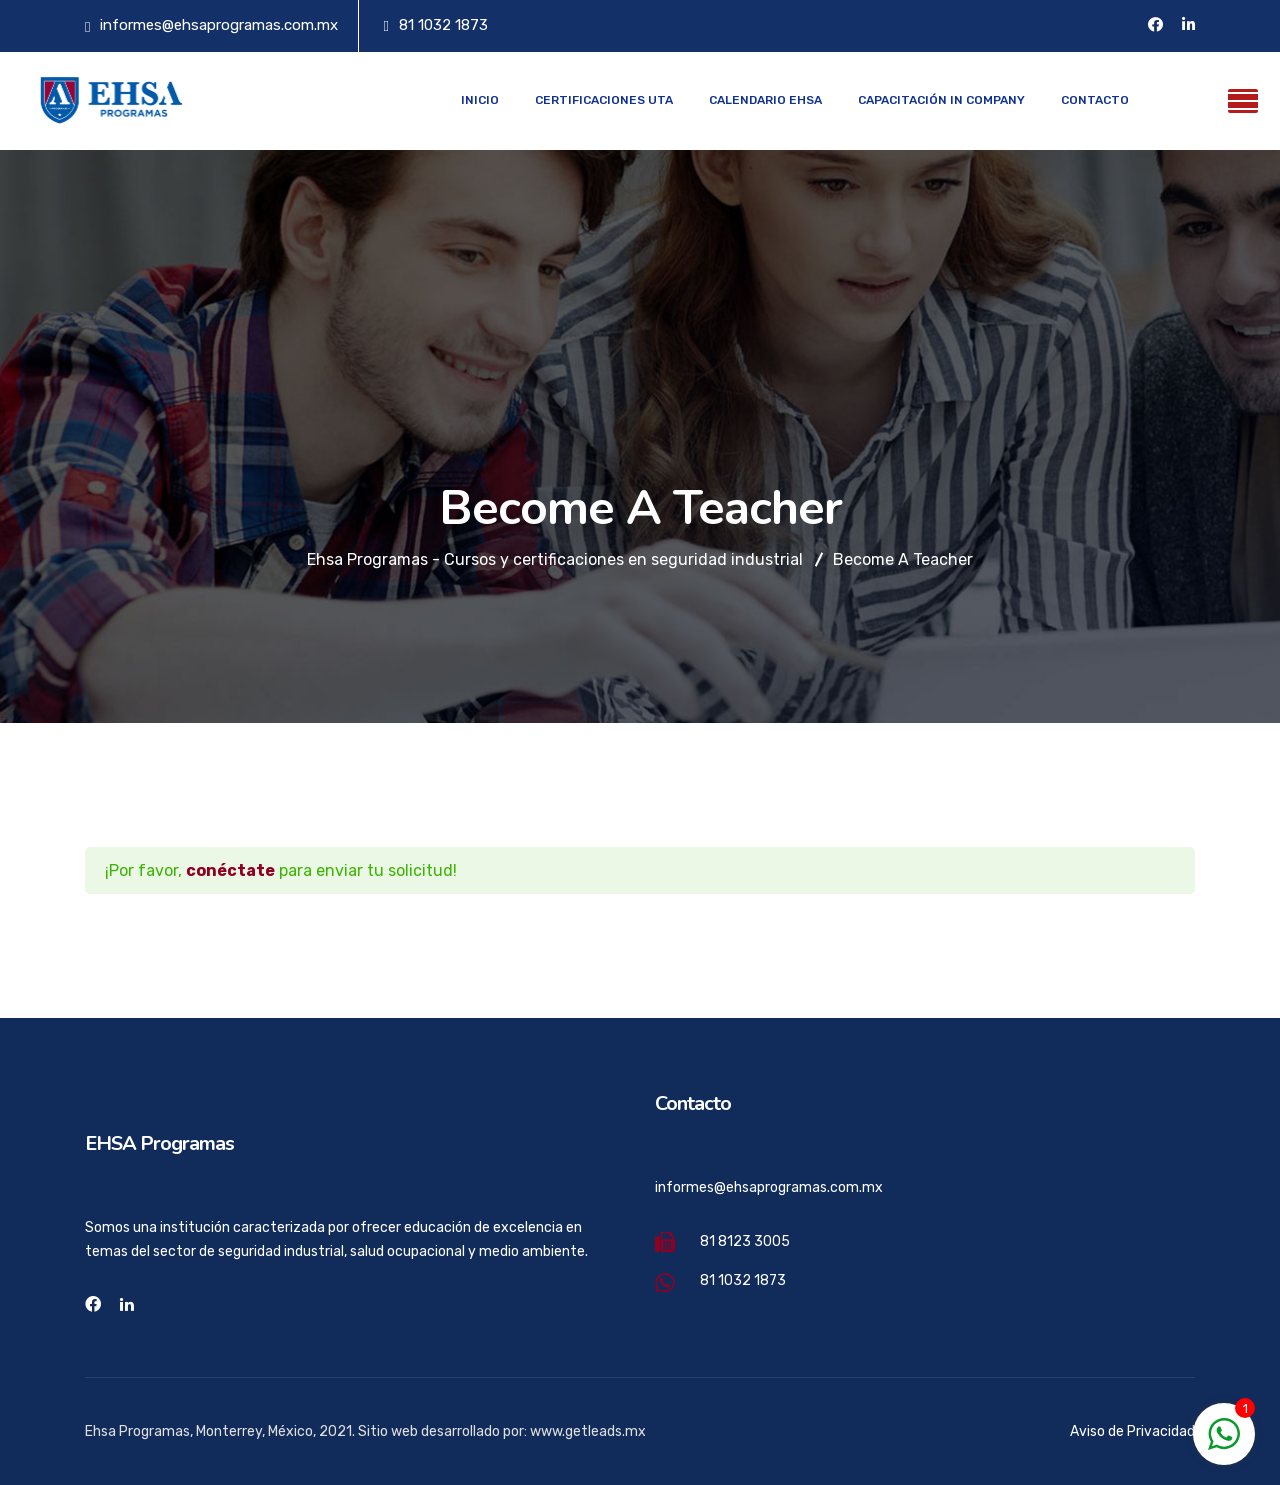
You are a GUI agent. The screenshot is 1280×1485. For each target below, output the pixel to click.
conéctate (230, 870)
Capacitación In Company (941, 100)
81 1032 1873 (443, 25)
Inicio (480, 100)
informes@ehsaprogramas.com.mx (219, 25)
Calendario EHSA (765, 100)
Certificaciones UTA (604, 100)
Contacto (1095, 100)
